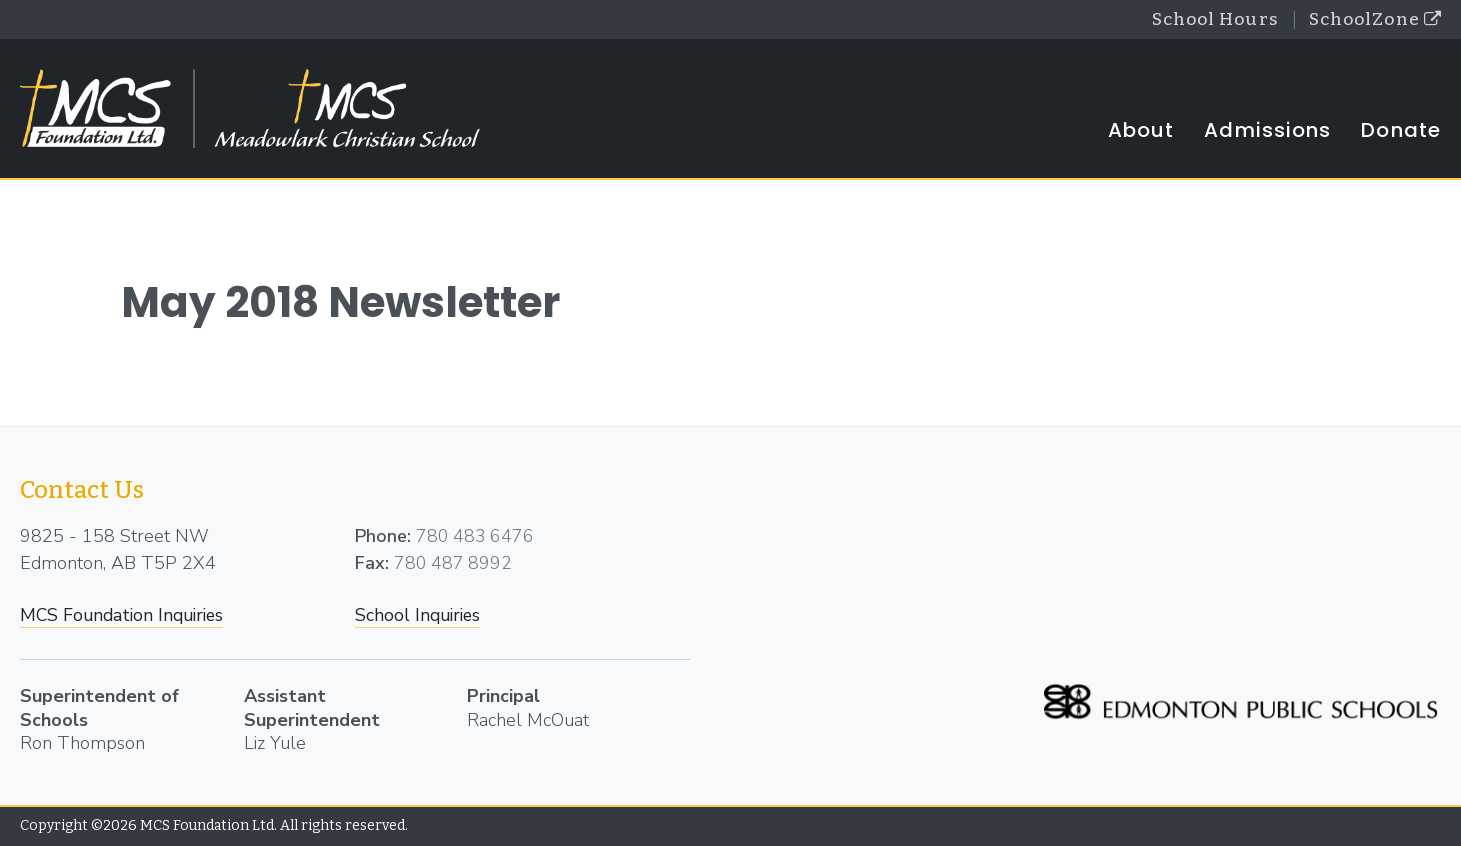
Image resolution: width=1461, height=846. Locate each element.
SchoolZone (1372, 20)
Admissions (1267, 131)
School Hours (1208, 20)
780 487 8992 (454, 564)
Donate (1401, 131)
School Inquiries (420, 616)
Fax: (372, 564)
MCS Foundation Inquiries (126, 616)
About (1141, 131)
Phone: (383, 537)
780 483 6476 (476, 537)
